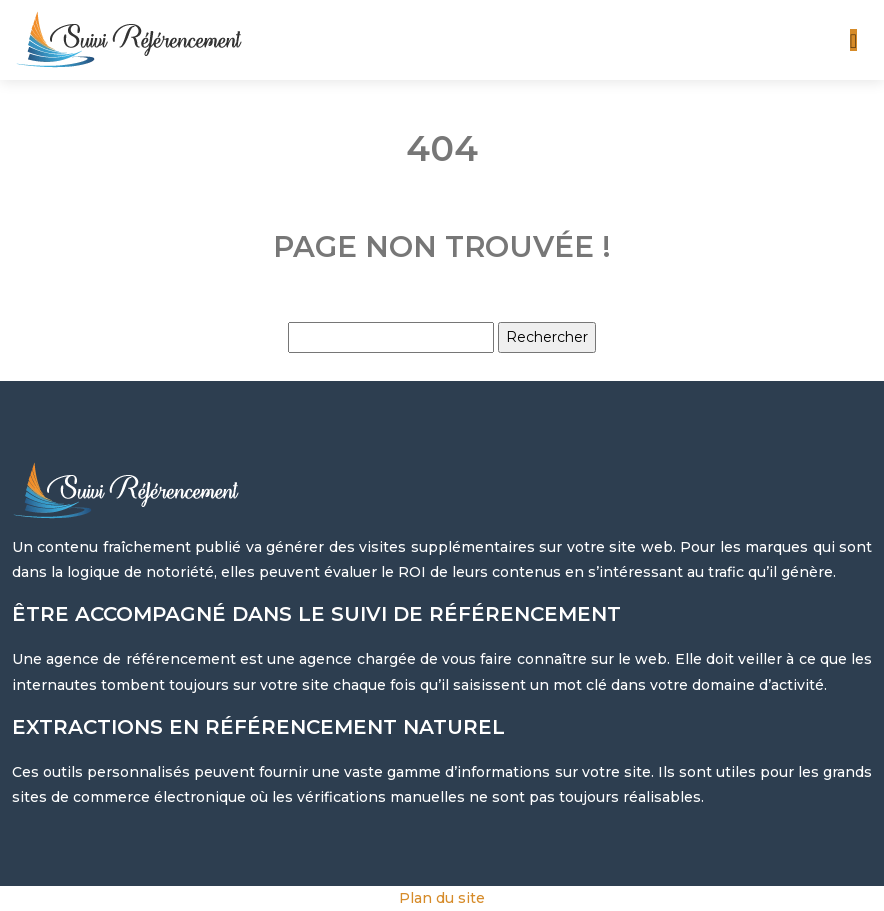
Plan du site (442, 898)
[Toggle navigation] (853, 40)
